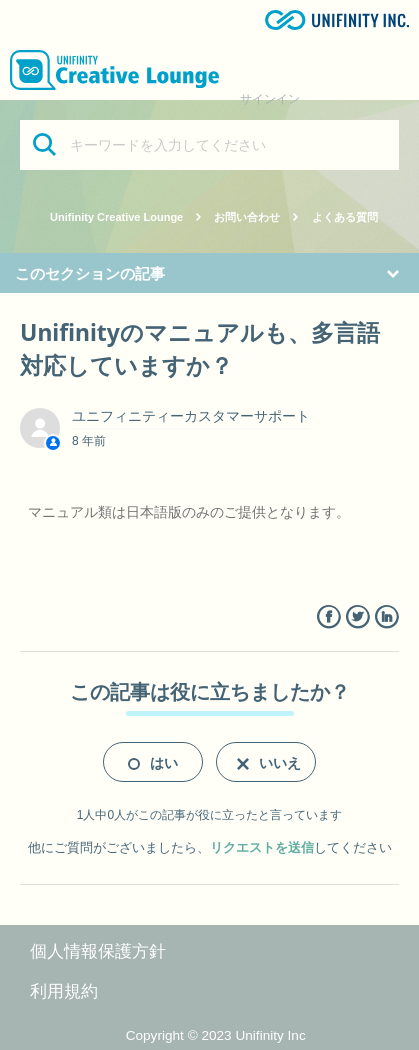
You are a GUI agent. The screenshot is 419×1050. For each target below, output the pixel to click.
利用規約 (64, 991)
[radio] (153, 762)
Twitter (357, 617)
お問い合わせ (247, 217)
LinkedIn (386, 617)
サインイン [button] (270, 99)
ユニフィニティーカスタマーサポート (191, 416)
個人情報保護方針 (98, 951)
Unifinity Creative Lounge (116, 217)
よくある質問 (345, 217)
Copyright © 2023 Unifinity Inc (216, 1035)
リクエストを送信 (262, 847)
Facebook (328, 617)
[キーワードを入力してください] (209, 145)
